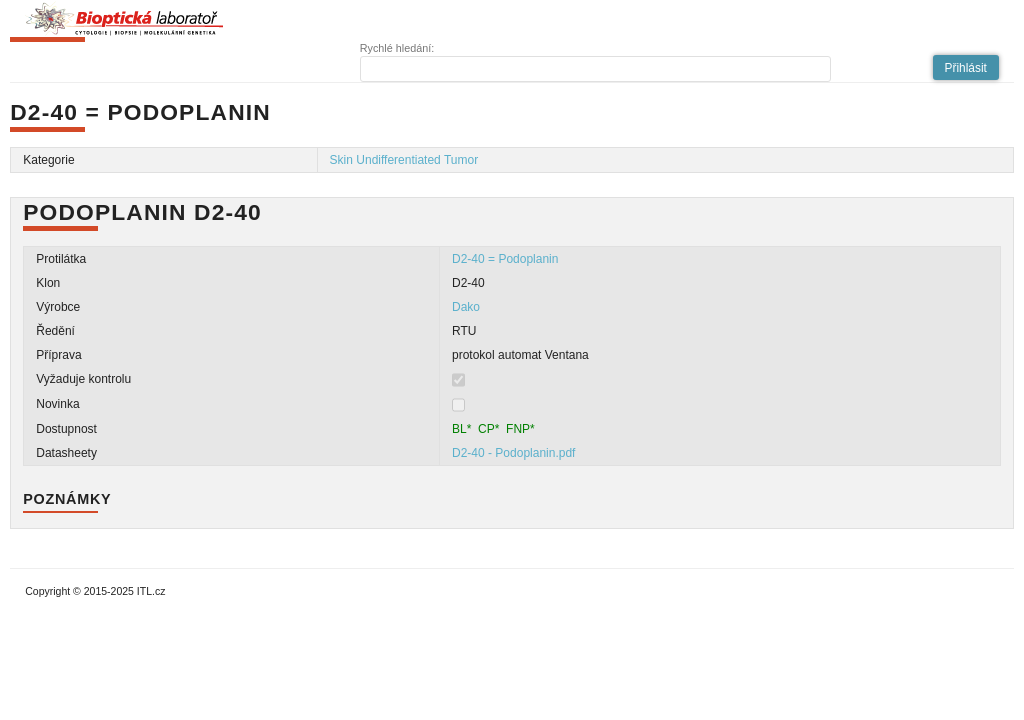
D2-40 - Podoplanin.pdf (513, 453)
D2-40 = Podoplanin (505, 259)
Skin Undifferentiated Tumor (404, 160)
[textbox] (596, 69)
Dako (466, 307)
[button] (966, 67)
